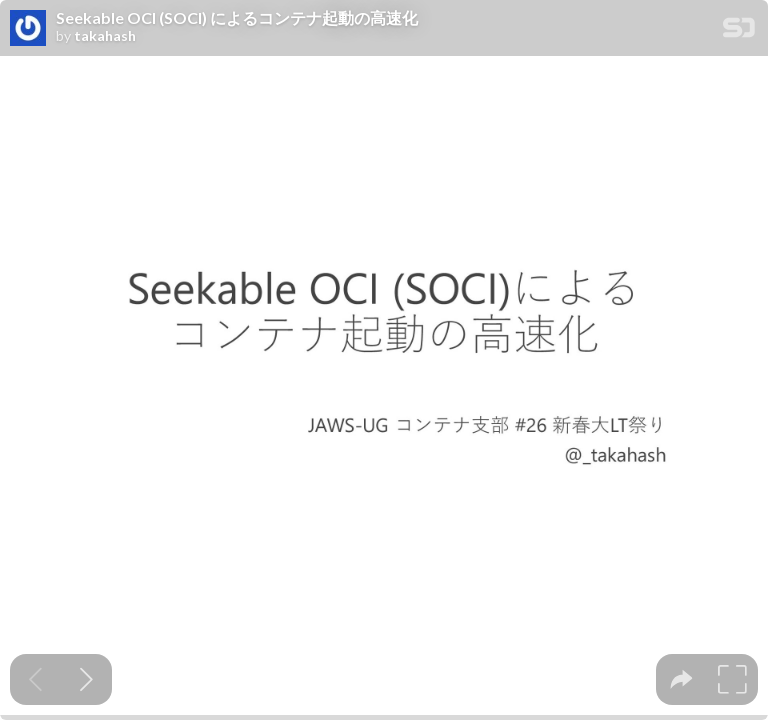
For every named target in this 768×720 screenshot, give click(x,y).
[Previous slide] (35, 679)
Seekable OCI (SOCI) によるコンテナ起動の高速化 (237, 18)
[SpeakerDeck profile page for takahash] (28, 29)
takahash (105, 36)
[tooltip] (681, 679)
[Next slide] (86, 679)
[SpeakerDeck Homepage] (739, 31)
